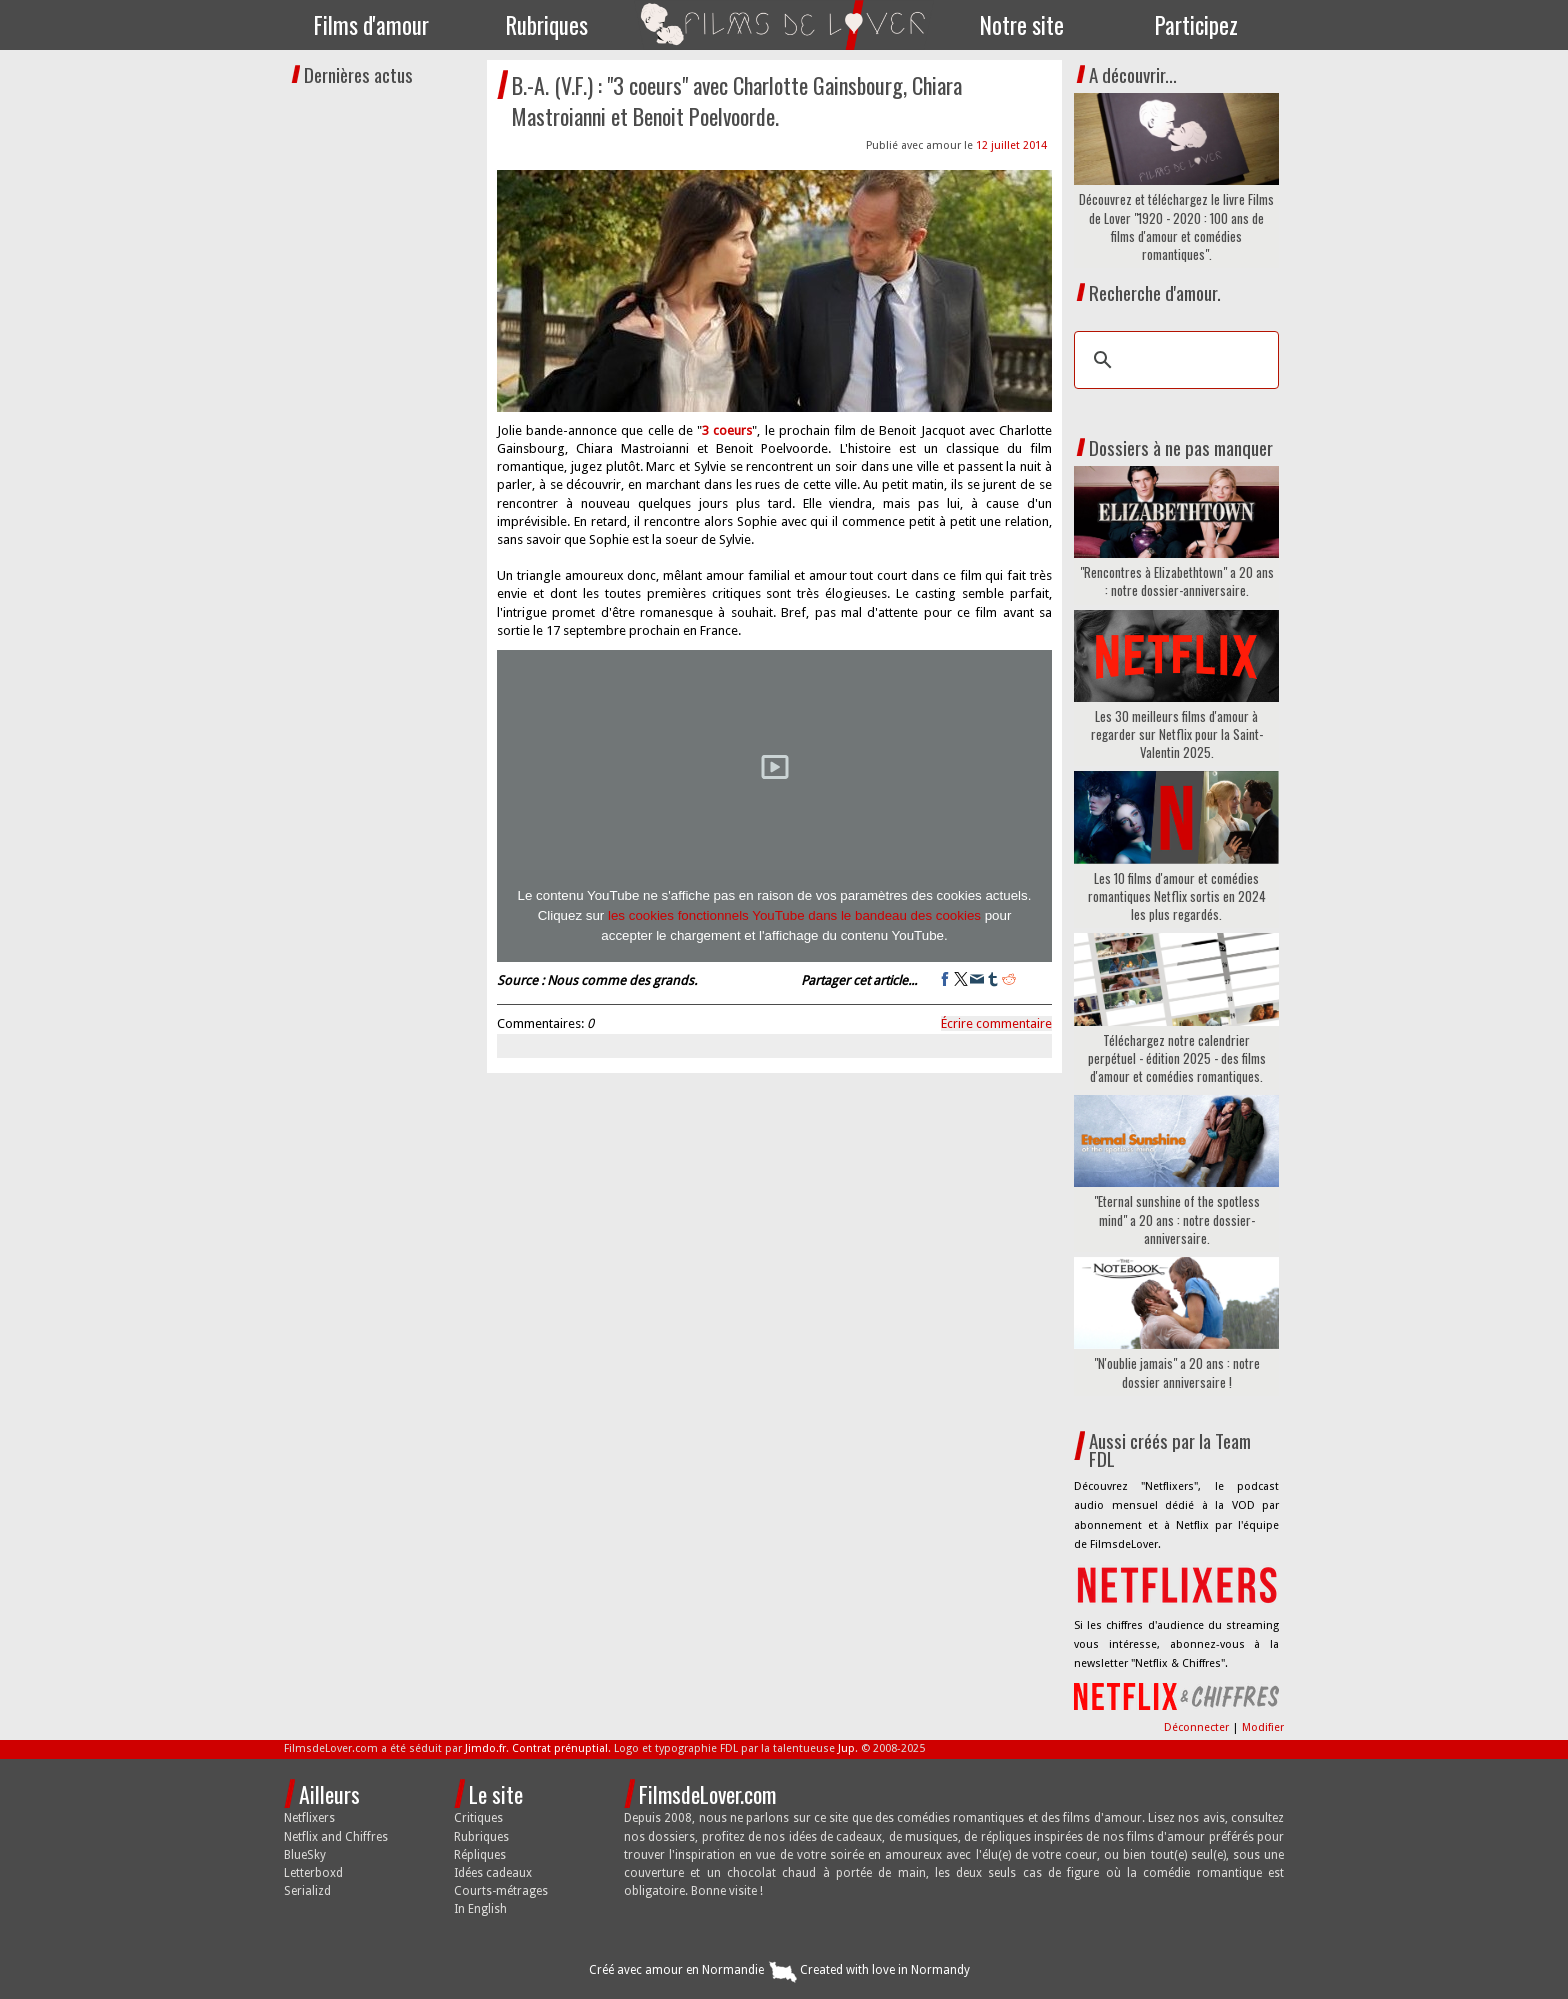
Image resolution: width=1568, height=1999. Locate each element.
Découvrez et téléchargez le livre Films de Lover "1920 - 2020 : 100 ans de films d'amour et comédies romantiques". (1176, 226)
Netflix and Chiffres (336, 1837)
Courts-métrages (501, 1891)
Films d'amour (371, 25)
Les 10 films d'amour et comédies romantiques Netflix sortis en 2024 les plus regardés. (1177, 896)
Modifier (1263, 1727)
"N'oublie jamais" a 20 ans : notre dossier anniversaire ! (1177, 1372)
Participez (1196, 25)
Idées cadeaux (493, 1873)
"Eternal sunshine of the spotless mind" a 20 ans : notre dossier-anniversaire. (1177, 1219)
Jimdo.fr (485, 1748)
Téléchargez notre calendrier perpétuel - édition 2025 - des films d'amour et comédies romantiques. (1177, 1058)
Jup (846, 1748)
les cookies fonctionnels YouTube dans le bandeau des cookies (794, 915)
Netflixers (309, 1818)
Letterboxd (313, 1873)
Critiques (478, 1818)
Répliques (480, 1855)
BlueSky (305, 1855)
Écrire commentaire (996, 1023)
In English (480, 1909)
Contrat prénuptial (560, 1748)
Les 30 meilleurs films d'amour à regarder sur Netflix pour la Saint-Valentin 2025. (1177, 734)
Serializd (307, 1891)
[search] (1173, 360)
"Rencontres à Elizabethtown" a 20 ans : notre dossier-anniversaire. (1177, 581)
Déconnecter (1198, 1727)
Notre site (1022, 25)
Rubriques (547, 25)
